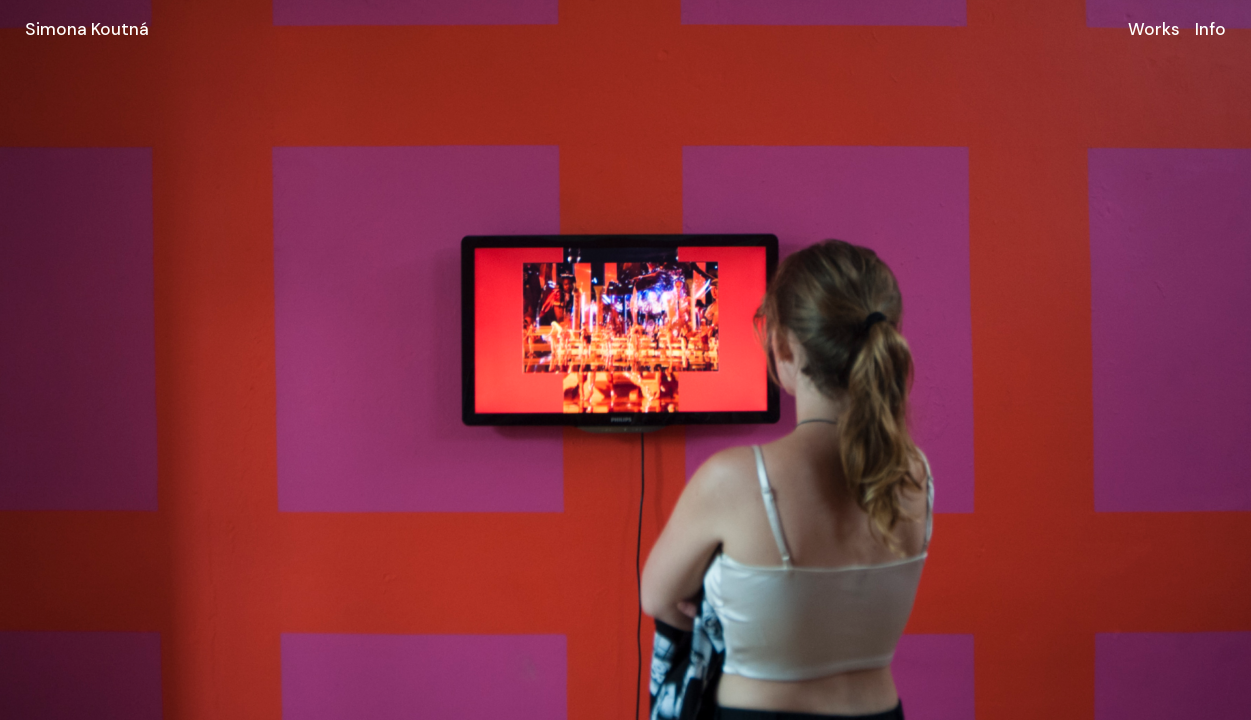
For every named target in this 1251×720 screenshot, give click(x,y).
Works (1154, 29)
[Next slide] (939, 360)
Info (1210, 29)
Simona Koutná (87, 29)
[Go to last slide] (313, 360)
